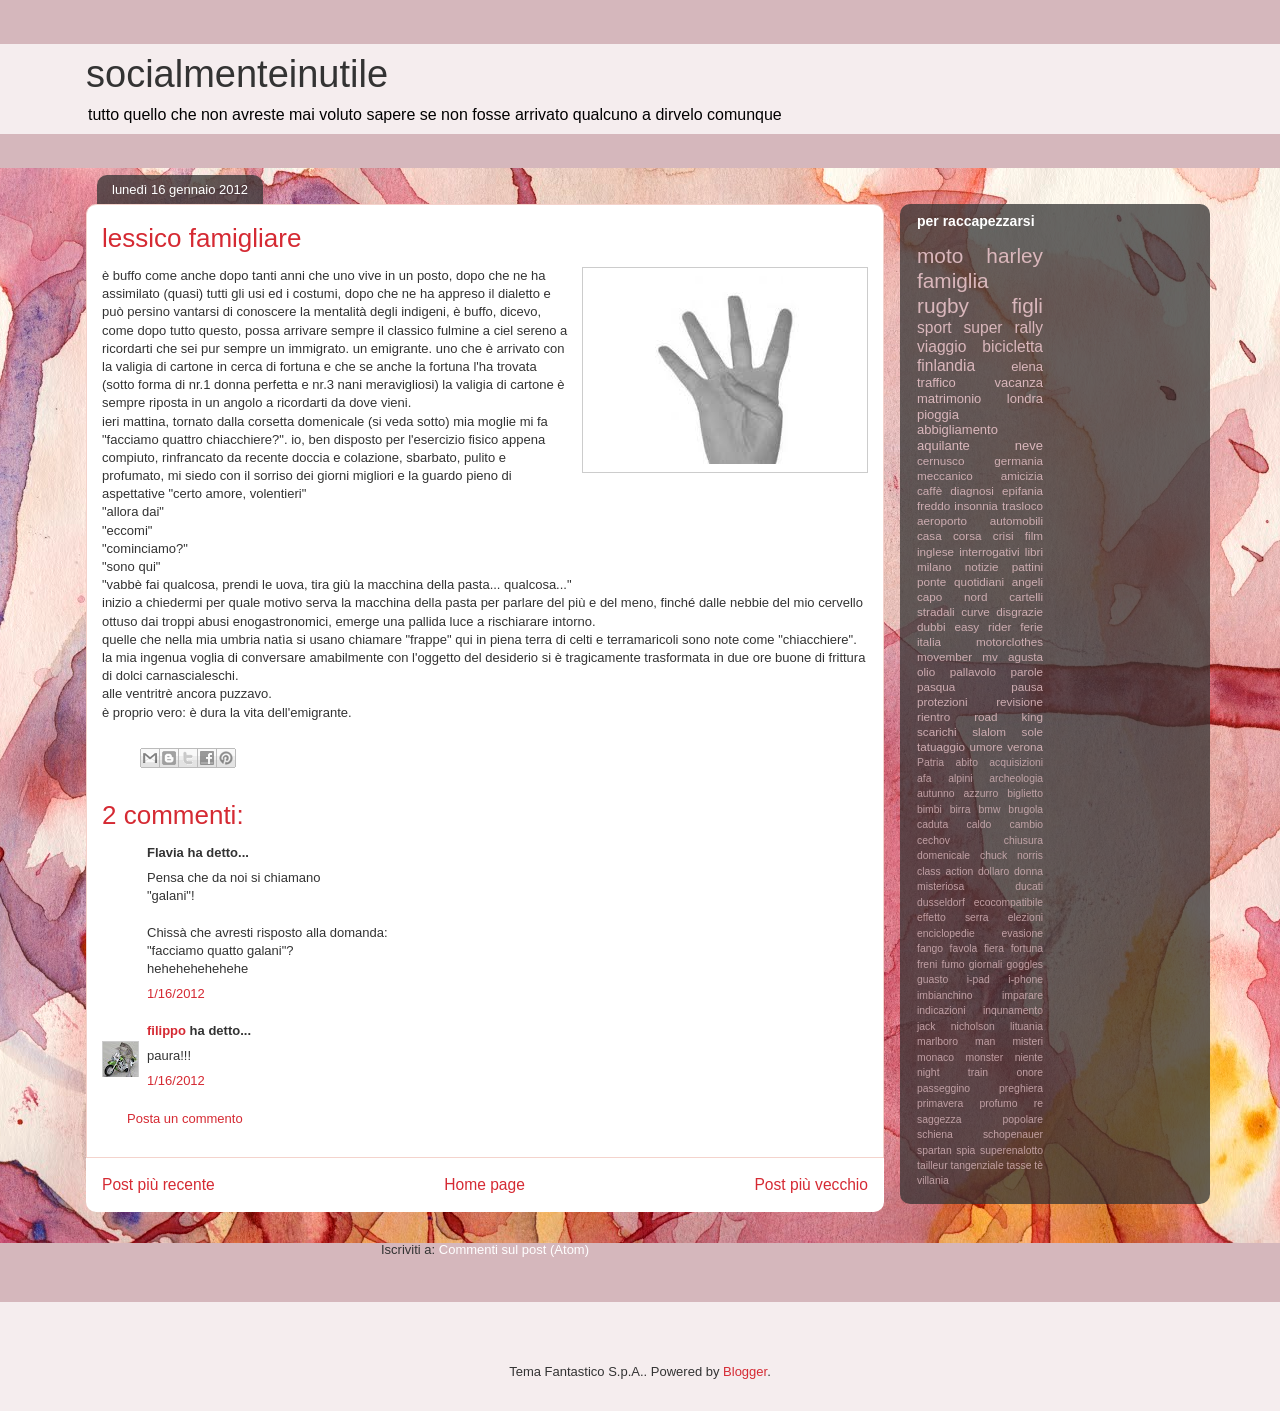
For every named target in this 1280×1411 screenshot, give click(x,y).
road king (1008, 716)
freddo (933, 505)
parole (1027, 671)
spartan (934, 1150)
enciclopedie (946, 933)
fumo (952, 964)
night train (952, 1072)
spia (965, 1150)
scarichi (937, 731)
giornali (986, 964)
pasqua (936, 686)
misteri (1027, 1041)
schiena (935, 1134)
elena (1027, 366)
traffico (936, 382)
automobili (1016, 520)
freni (927, 964)
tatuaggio (941, 746)
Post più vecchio (811, 1184)
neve (1029, 445)
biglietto (1025, 793)
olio (926, 671)
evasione (1022, 933)
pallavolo (973, 671)
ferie (1031, 626)
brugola (1025, 809)
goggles (1025, 964)
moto (940, 255)
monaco (935, 1057)
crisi (1003, 535)
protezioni (942, 701)
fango (930, 948)
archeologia (1016, 778)
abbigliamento (957, 429)
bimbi (929, 809)
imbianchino (944, 995)
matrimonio (949, 398)
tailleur (932, 1165)
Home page (484, 1184)
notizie (982, 566)
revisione (1019, 701)
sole (1032, 731)
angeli (1027, 581)
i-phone (1025, 979)
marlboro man (956, 1041)
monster (985, 1057)
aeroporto (942, 520)
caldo (978, 824)
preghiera (1021, 1088)
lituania (1026, 1026)
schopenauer (1013, 1134)
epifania (1022, 490)
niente (1029, 1057)
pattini (1027, 566)
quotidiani (979, 581)
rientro (933, 716)
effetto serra (953, 917)
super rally (1003, 327)
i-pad (978, 979)
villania (933, 1180)
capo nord (952, 596)
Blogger (745, 1371)
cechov (933, 840)
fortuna (1027, 948)
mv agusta (1012, 656)
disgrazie (1019, 611)
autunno (936, 793)
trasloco (1022, 505)
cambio (1027, 824)
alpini (960, 778)
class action (945, 871)
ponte (931, 581)
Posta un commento (185, 1118)
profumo (998, 1103)
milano (934, 566)
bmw (989, 809)
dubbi (931, 626)
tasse (1019, 1165)
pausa (1027, 686)
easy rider (982, 626)
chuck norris (1011, 855)
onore (1029, 1072)
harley (1014, 255)
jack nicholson (956, 1026)
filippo (166, 1030)
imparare (1022, 995)
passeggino (943, 1088)
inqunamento (1013, 1010)
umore (986, 746)
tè (1038, 1165)
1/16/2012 (176, 993)
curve (975, 611)
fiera (994, 948)
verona (1025, 746)
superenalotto (1011, 1150)
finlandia (946, 365)
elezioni (1025, 917)
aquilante (943, 445)
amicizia (1022, 475)
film (1034, 535)
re (1038, 1103)
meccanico (945, 475)
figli (1027, 305)
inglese (935, 551)
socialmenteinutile (237, 74)
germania (1018, 460)
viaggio (941, 346)
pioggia (938, 414)
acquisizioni (1016, 762)
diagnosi (972, 490)
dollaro (993, 871)
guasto (932, 979)
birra (960, 809)
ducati (1029, 886)
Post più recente (158, 1184)
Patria (930, 762)
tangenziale (977, 1165)
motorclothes (1009, 641)
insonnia (976, 505)
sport (934, 327)
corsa (967, 535)
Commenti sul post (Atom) (514, 1249)
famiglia (953, 280)
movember (944, 656)
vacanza (1019, 382)
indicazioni (941, 1010)
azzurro (981, 793)
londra (1025, 398)
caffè (929, 490)
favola (964, 948)
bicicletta (1012, 346)
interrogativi (989, 551)
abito (966, 762)
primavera (940, 1103)
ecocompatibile (1008, 902)
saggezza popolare (980, 1119)
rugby (943, 305)
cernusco (940, 460)
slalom (989, 731)
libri (1034, 551)
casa (929, 535)
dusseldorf (941, 902)
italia (929, 641)
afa (924, 778)
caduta (932, 824)
